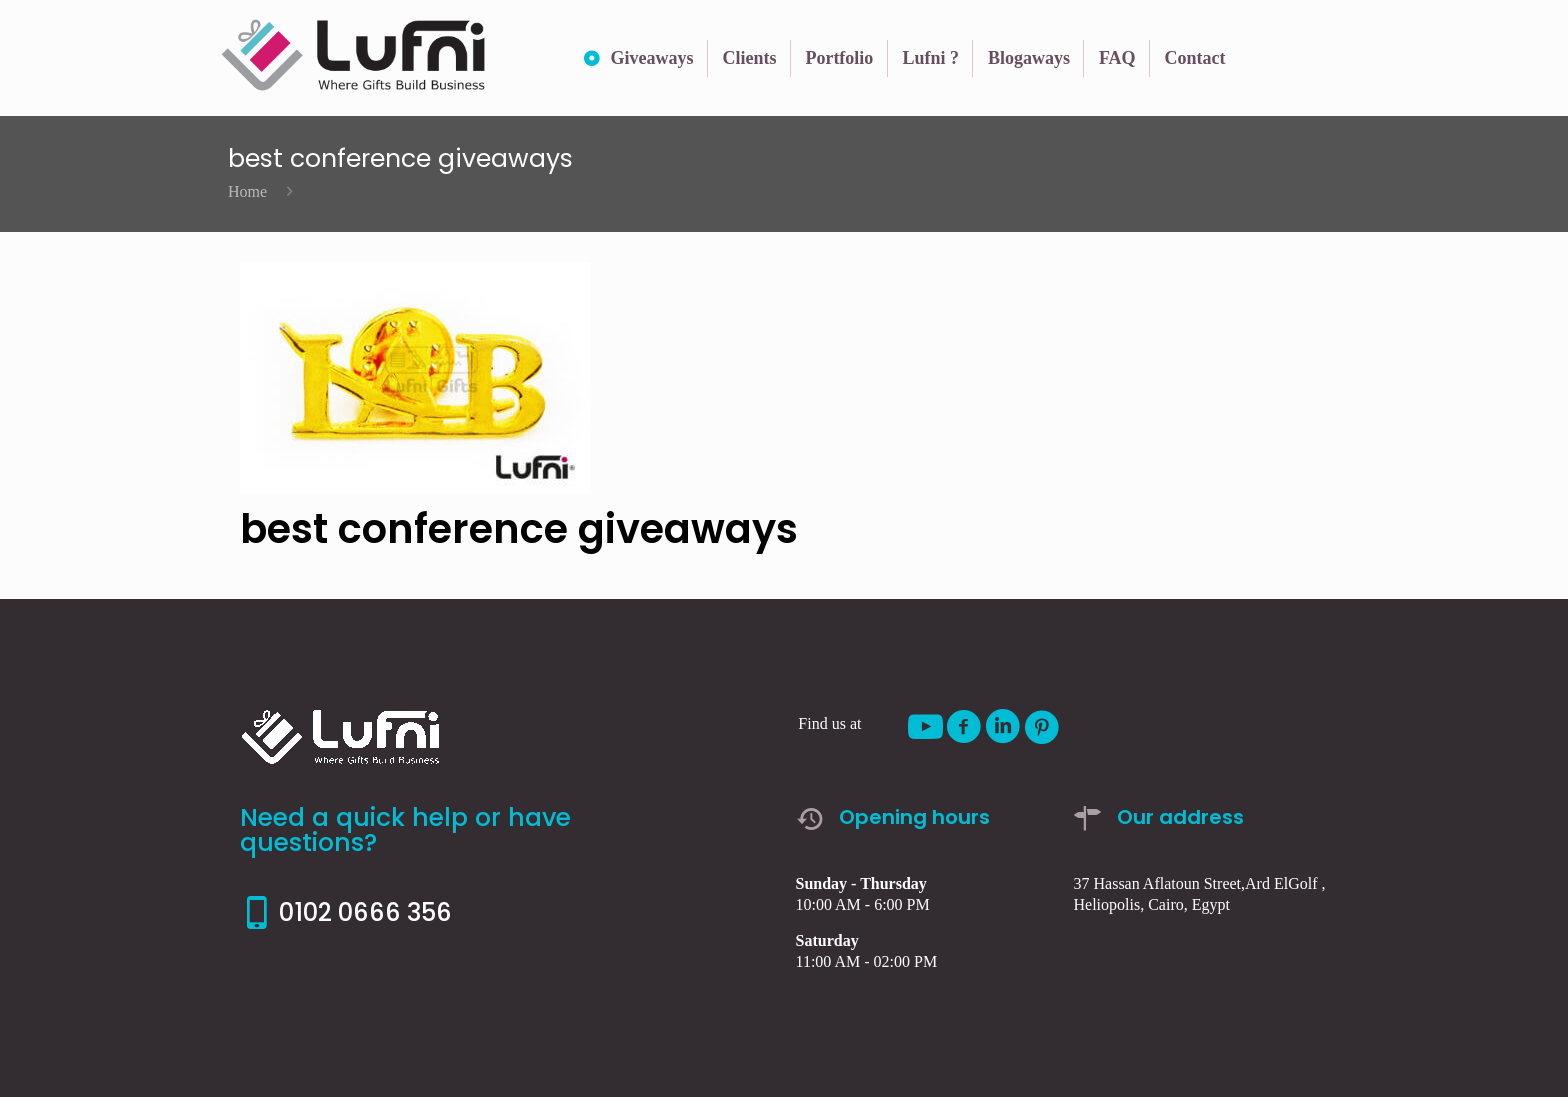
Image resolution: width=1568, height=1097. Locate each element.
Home (247, 191)
